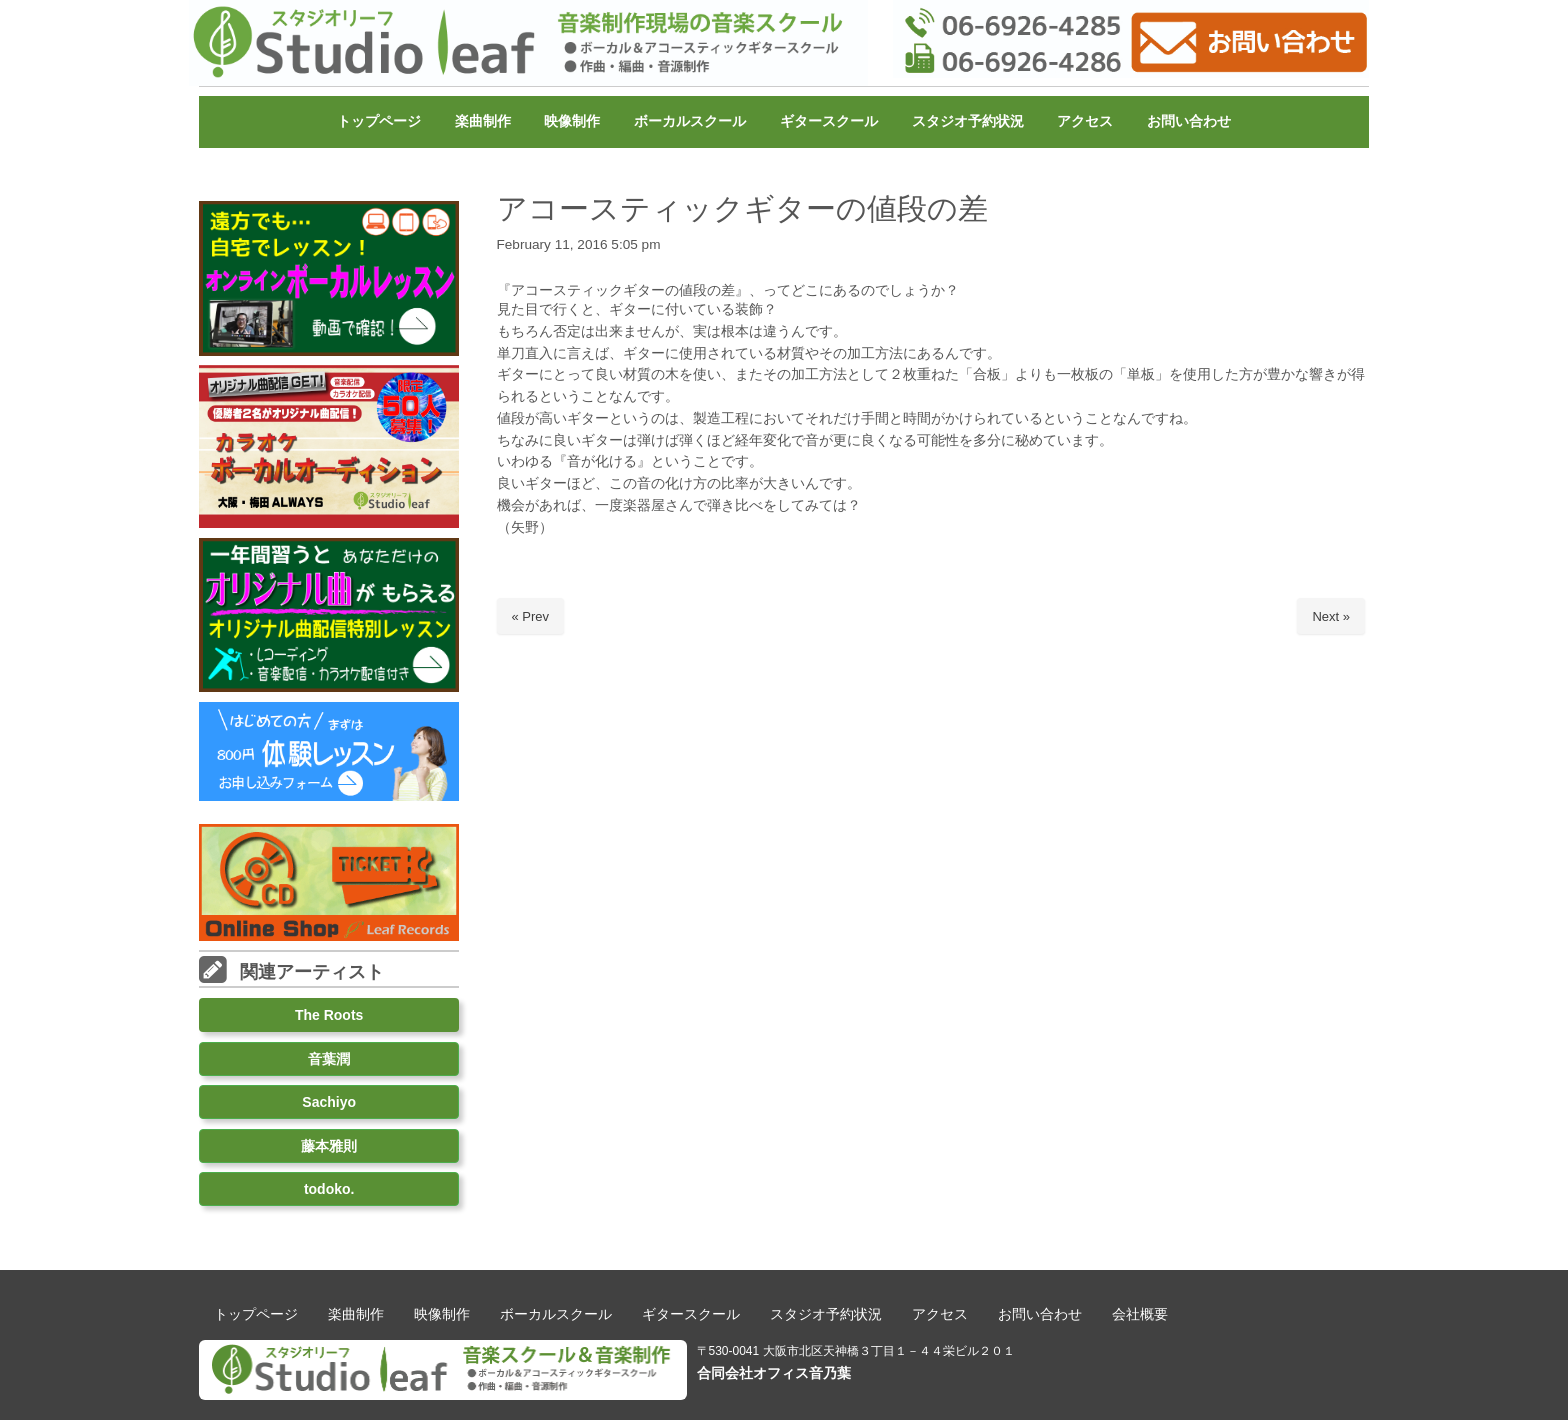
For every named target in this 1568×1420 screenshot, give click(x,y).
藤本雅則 (329, 1146)
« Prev (531, 616)
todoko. (329, 1189)
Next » (1331, 616)
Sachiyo (329, 1102)
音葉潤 (329, 1059)
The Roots (329, 1015)
